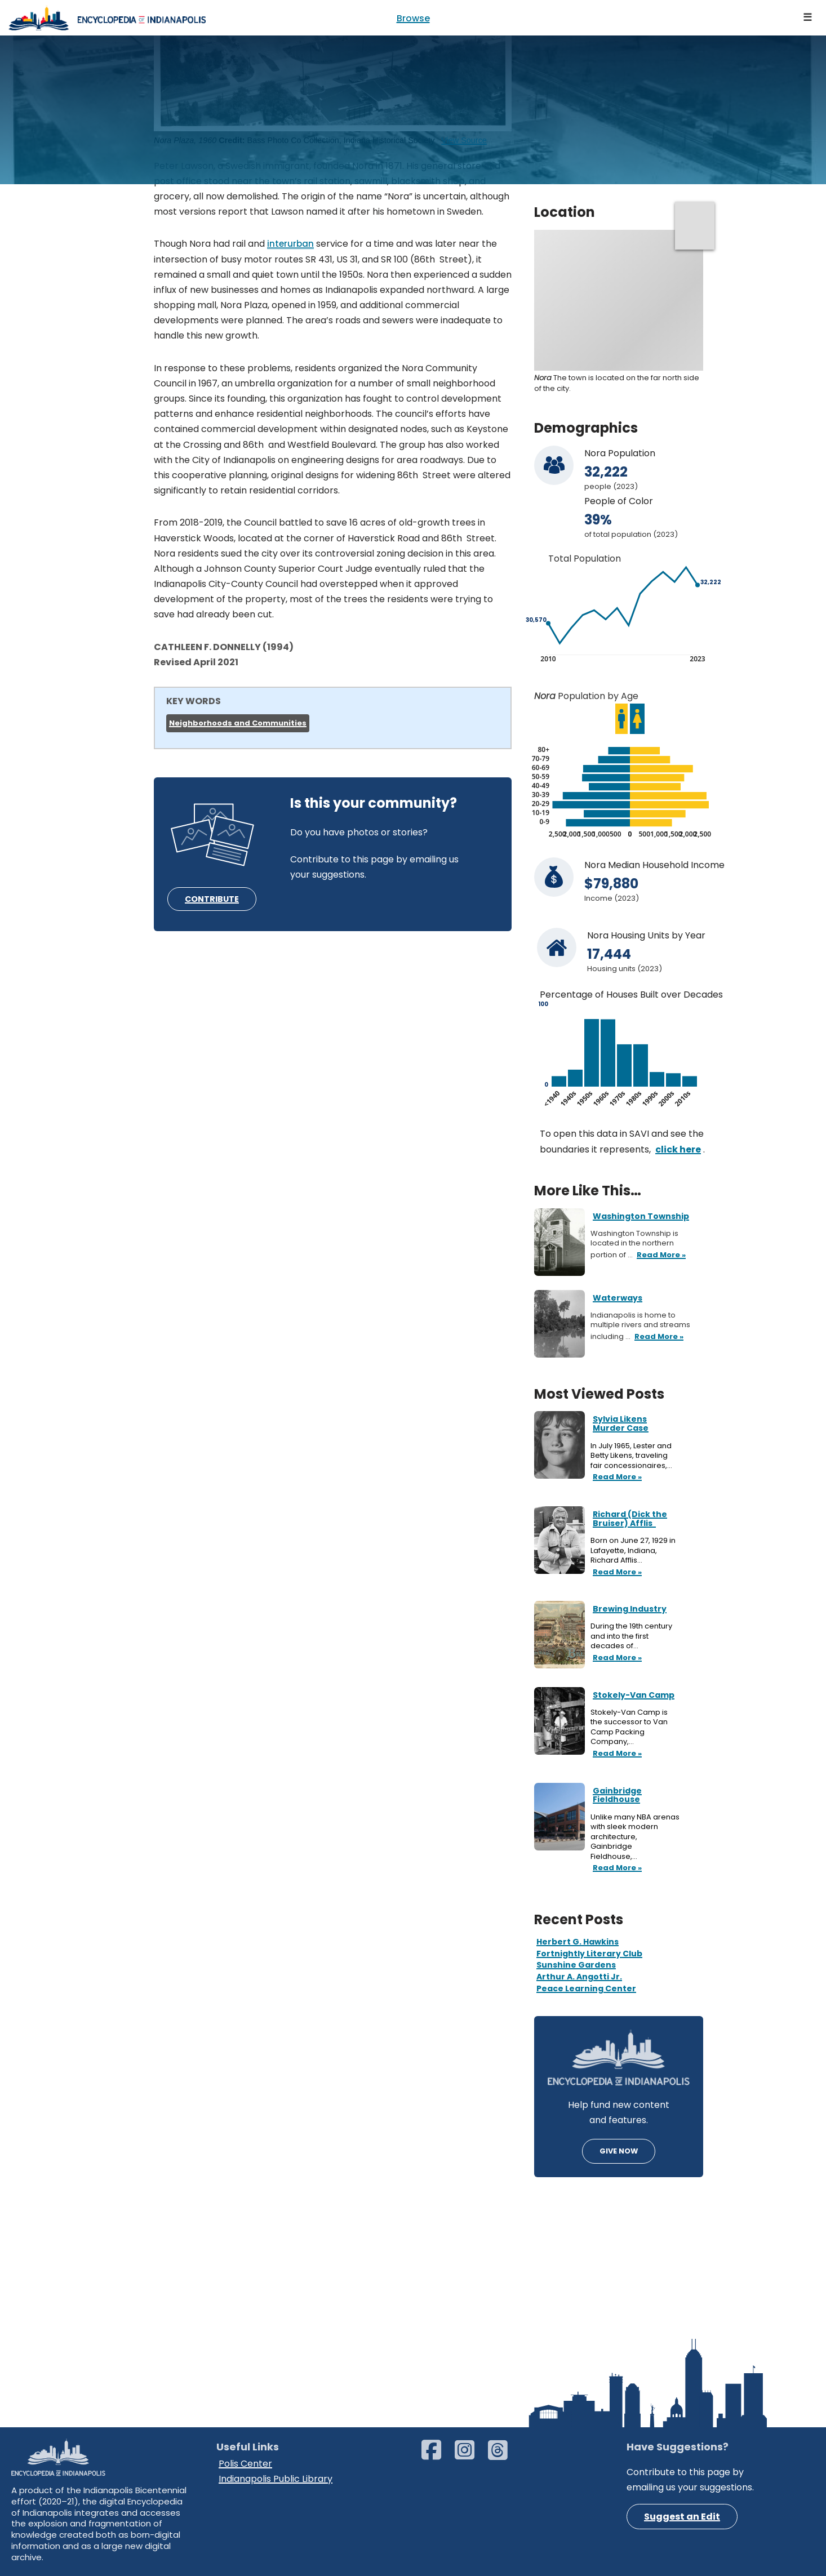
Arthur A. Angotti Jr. (579, 1976)
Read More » (616, 1477)
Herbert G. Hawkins (577, 1941)
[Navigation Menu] (808, 17)
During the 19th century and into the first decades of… (631, 1636)
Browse (413, 18)
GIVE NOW (618, 2151)
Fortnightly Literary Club (589, 1953)
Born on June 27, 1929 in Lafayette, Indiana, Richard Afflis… (633, 1550)
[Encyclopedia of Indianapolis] (107, 17)
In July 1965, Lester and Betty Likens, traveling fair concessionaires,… (632, 1456)
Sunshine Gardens (576, 1964)
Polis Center (245, 2463)
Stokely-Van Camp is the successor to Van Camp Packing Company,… (629, 1727)
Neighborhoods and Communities (238, 723)
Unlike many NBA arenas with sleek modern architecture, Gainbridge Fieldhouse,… (635, 1837)
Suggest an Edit (682, 2516)
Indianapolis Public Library (275, 2478)
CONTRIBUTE (212, 899)
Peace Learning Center (586, 1988)
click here (678, 1149)
